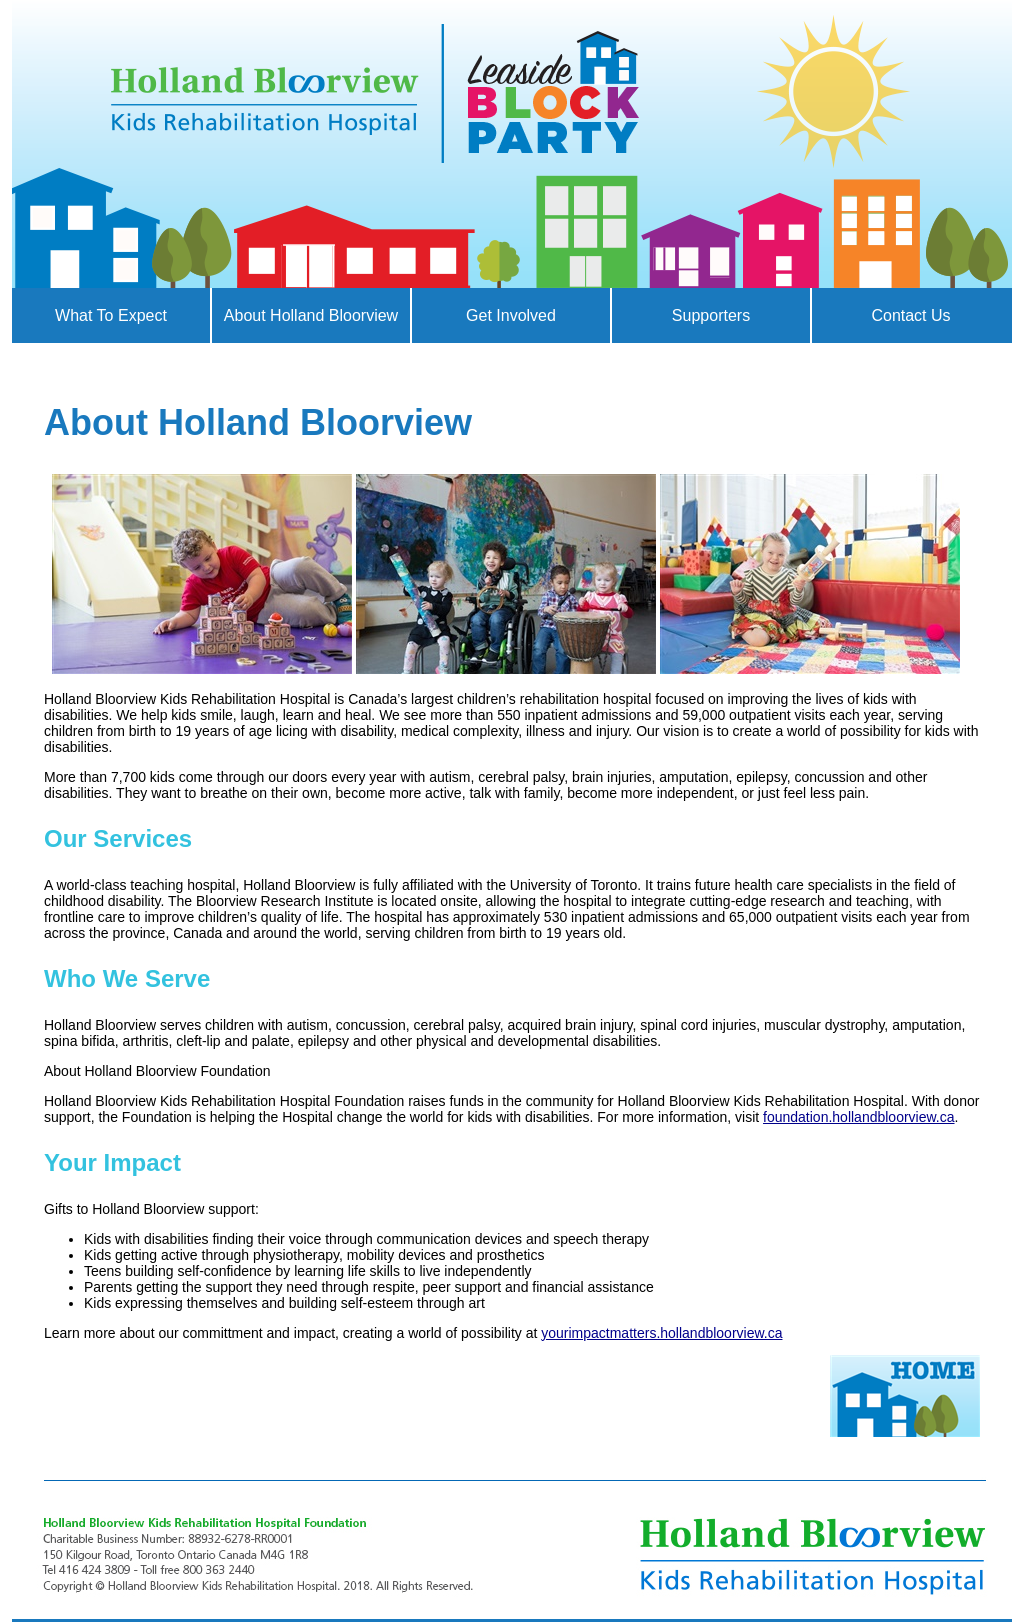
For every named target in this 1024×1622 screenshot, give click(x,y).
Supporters (711, 315)
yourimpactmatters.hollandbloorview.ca (661, 1333)
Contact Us (910, 315)
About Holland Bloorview (311, 315)
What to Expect (111, 315)
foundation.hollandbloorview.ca (858, 1117)
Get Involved (511, 315)
